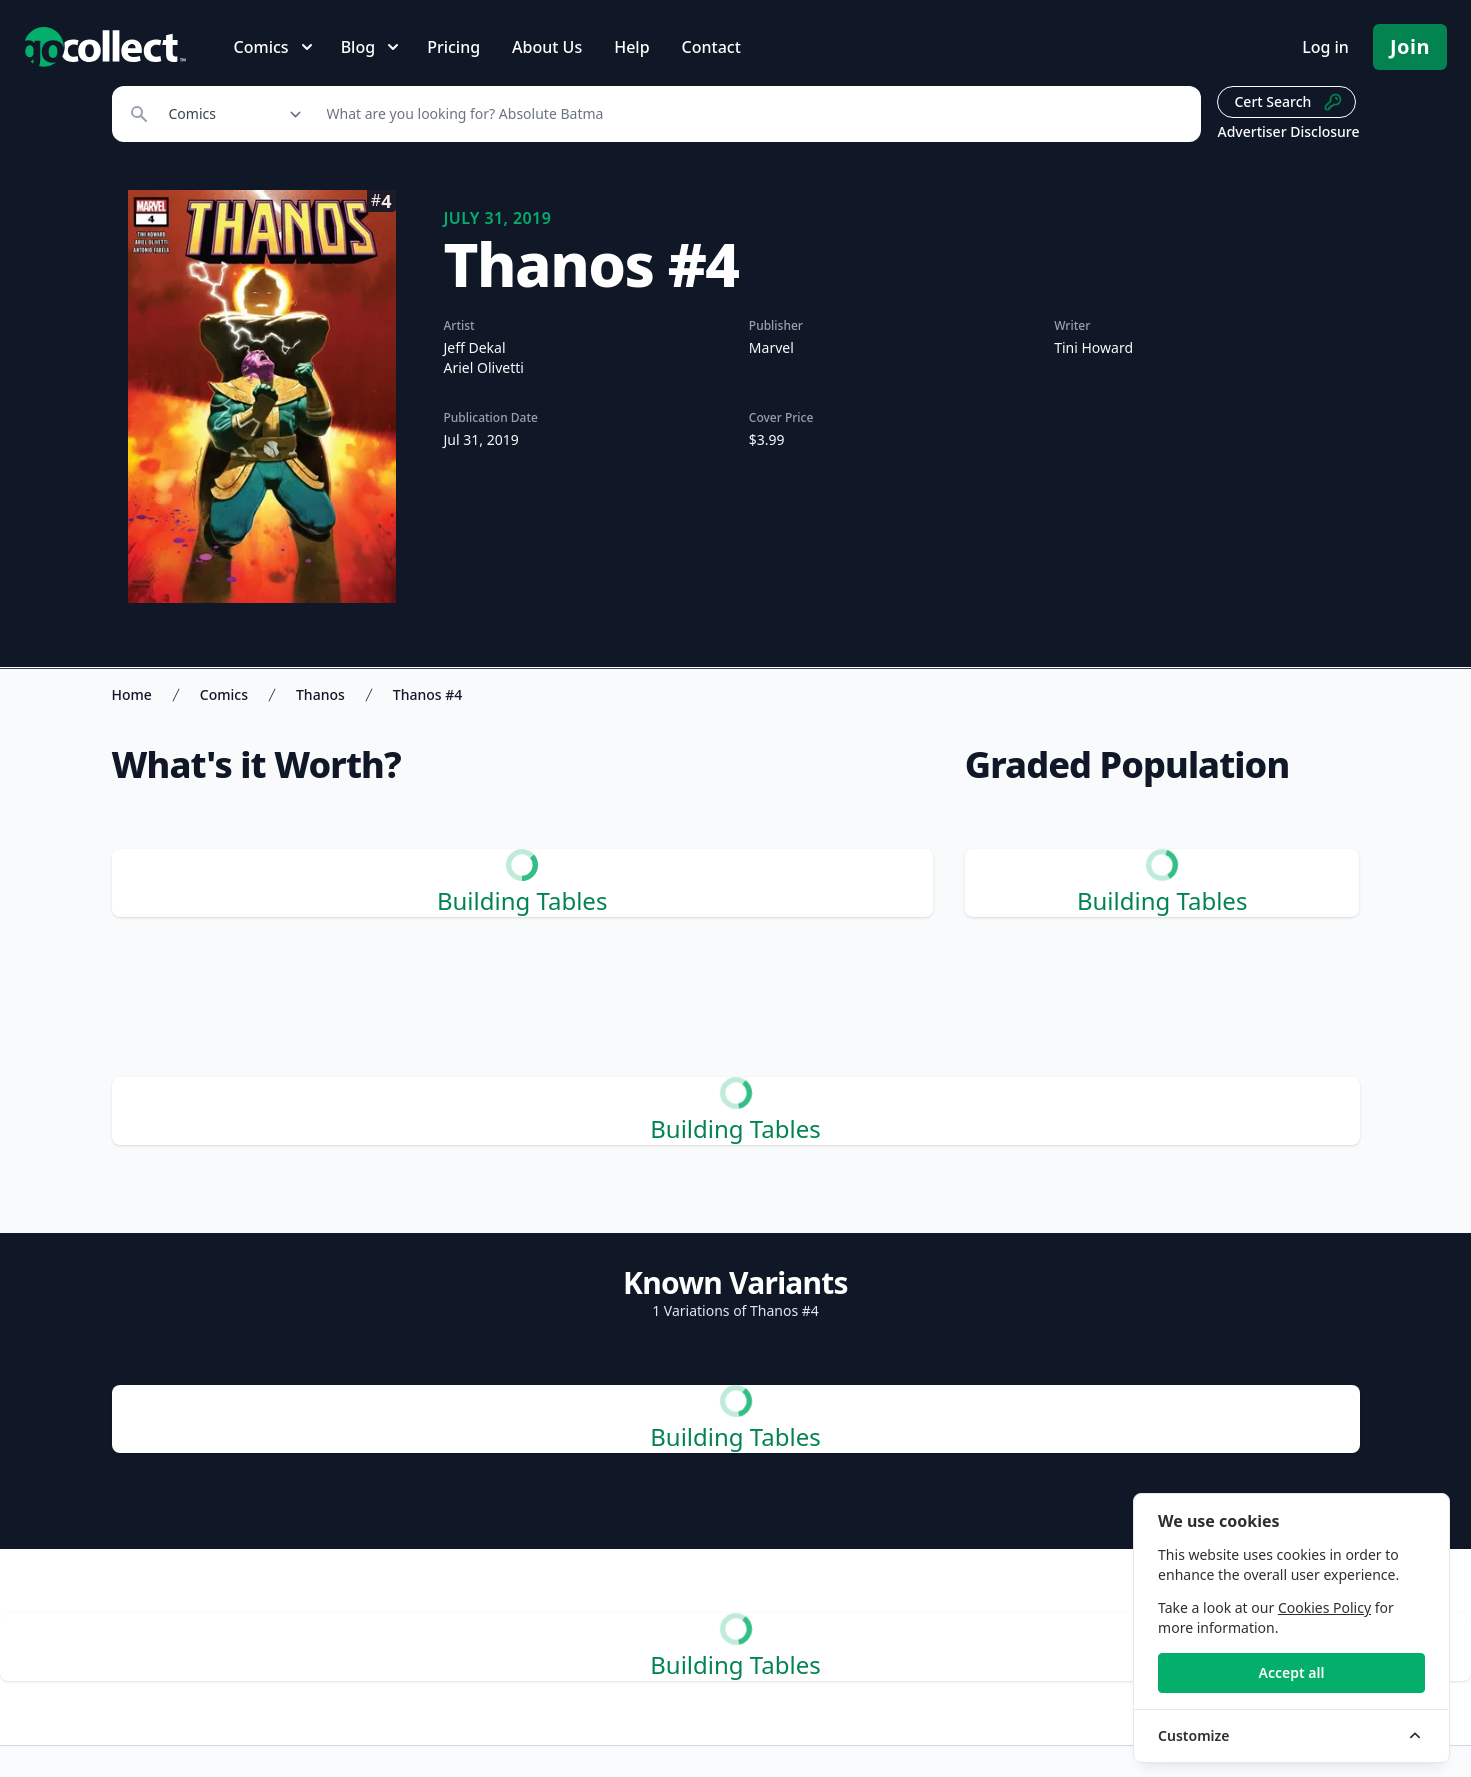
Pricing (453, 47)
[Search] (753, 114)
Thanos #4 (427, 694)
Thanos (320, 694)
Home (132, 694)
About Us (547, 47)
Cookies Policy (1324, 1607)
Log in (1325, 47)
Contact (711, 47)
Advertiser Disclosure (1288, 131)
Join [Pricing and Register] (1410, 46)
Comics (224, 694)
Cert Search (1288, 102)
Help (631, 47)
